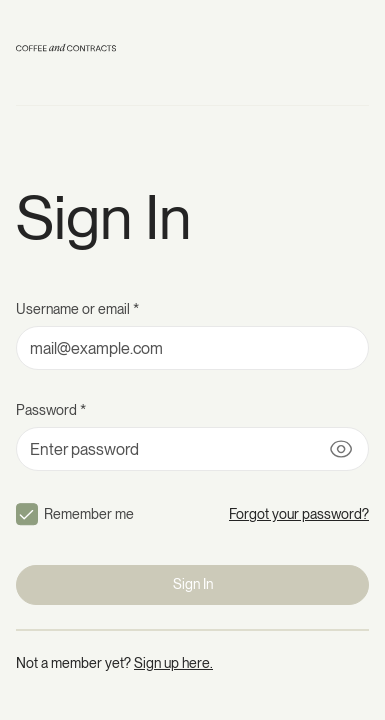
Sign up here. (173, 663)
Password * (51, 410)
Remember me (89, 514)
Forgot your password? (299, 514)
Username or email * (77, 309)
